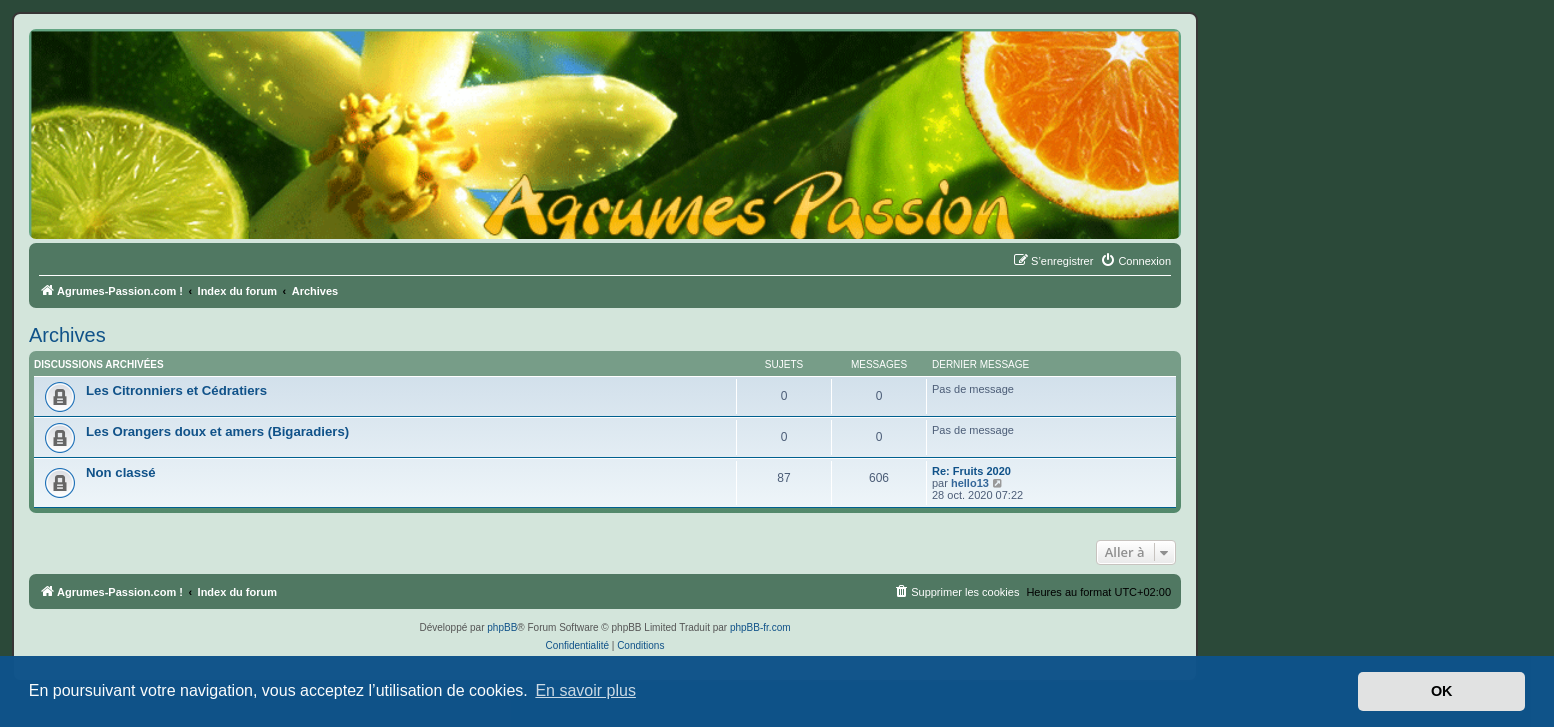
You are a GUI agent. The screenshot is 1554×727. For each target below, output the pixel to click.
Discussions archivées (99, 364)
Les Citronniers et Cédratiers (176, 390)
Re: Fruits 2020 (971, 471)
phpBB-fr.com (760, 627)
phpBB (502, 627)
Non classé (121, 472)
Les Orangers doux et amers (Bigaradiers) (217, 431)
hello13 (970, 483)
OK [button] (1442, 691)
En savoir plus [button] (585, 690)
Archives (67, 335)
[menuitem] (1135, 261)
